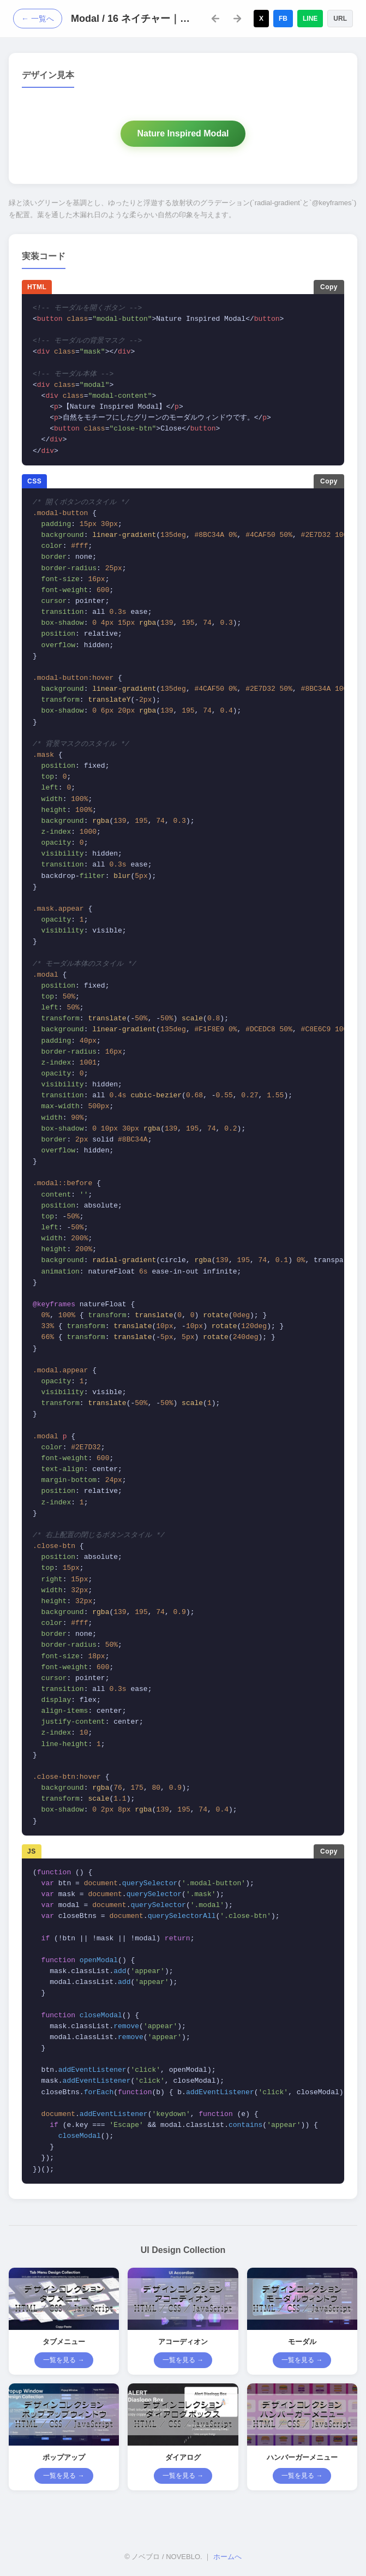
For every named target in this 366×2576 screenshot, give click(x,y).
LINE (310, 18)
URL (340, 18)
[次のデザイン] (237, 18)
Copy (329, 287)
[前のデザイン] (215, 18)
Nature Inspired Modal (183, 133)
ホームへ (227, 2557)
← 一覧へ (37, 18)
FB (283, 18)
